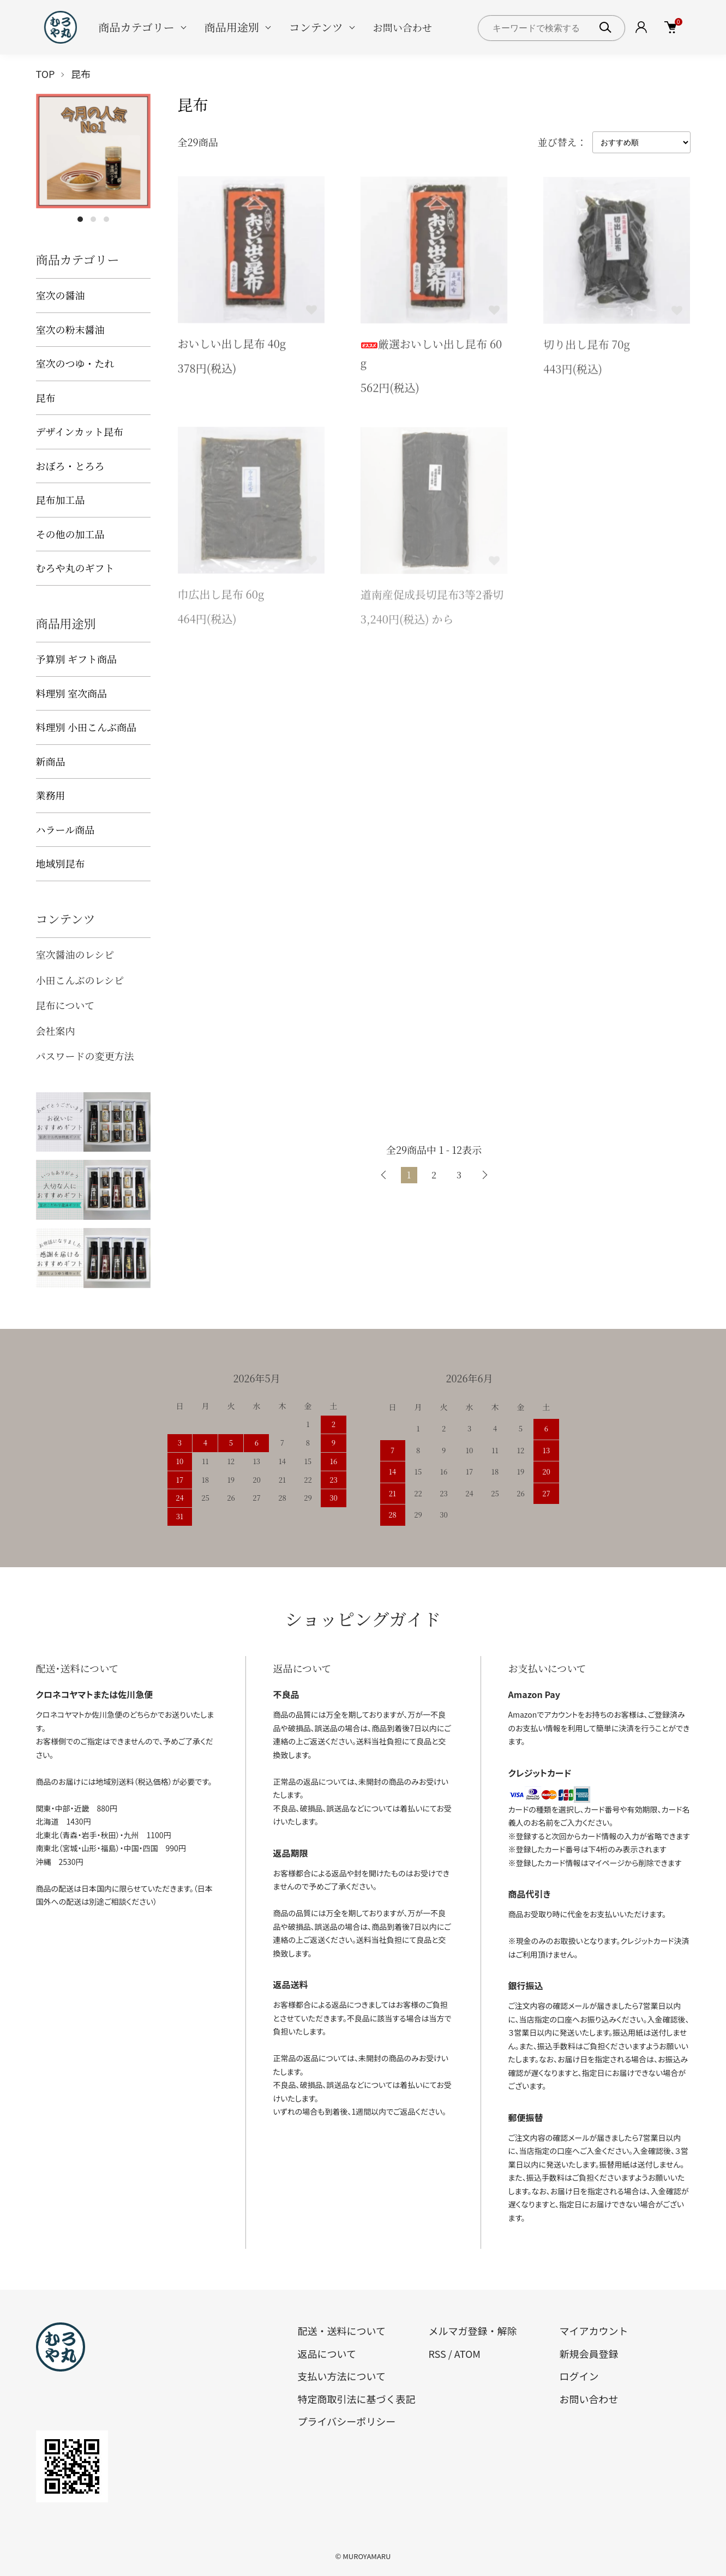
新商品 (50, 761)
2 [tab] (93, 219)
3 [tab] (106, 219)
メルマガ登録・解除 (472, 2331)
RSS (437, 2353)
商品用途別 (232, 27)
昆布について (65, 1005)
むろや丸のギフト (75, 568)
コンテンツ (316, 27)
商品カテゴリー (137, 27)
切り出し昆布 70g (586, 348)
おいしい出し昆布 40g (232, 346)
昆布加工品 (60, 499)
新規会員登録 (588, 2353)
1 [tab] (80, 219)
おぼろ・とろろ (70, 466)
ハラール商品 (65, 829)
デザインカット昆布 (80, 431)
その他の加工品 (70, 534)
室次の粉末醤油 (70, 329)
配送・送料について (342, 2331)
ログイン (578, 2376)
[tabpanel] (93, 151)
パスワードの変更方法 (85, 1056)
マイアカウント (593, 2331)
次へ (484, 1175)
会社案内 (55, 1031)
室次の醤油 (60, 295)
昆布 (81, 74)
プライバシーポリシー (347, 2421)
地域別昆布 (60, 863)
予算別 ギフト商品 (76, 659)
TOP (45, 74)
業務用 (50, 795)
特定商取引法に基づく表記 (357, 2399)
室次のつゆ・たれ (75, 363)
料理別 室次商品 (71, 693)
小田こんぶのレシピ (80, 980)
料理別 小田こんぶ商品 (86, 727)
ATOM (467, 2353)
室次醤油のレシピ (75, 954)
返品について (327, 2353)
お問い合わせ (402, 27)
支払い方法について (342, 2376)
